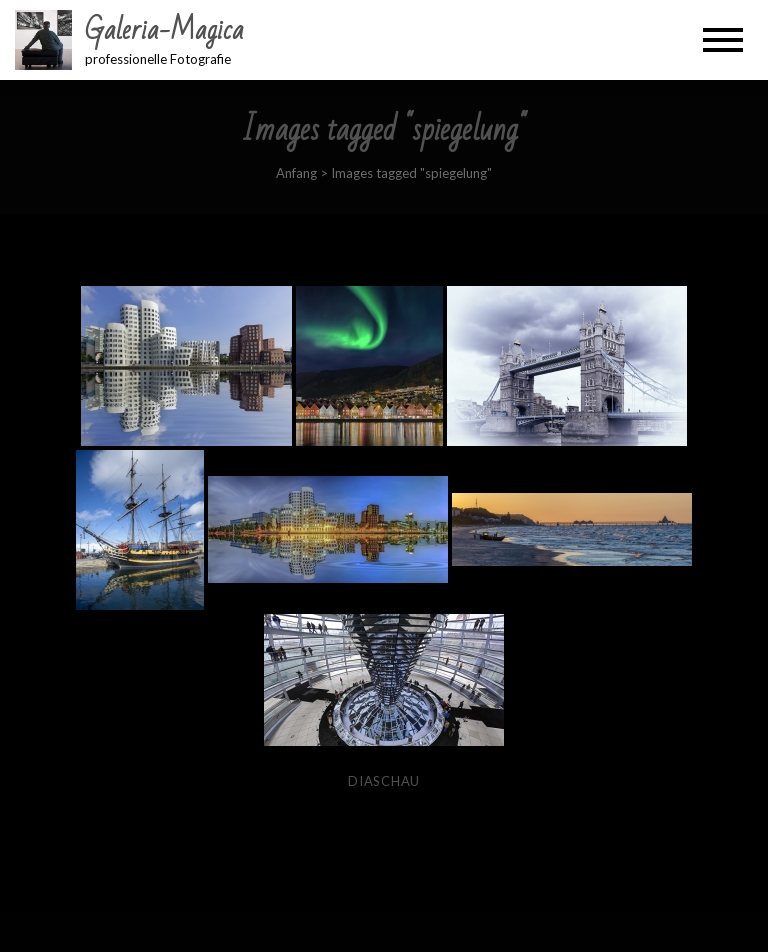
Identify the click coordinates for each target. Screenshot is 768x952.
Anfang (296, 173)
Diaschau (384, 781)
